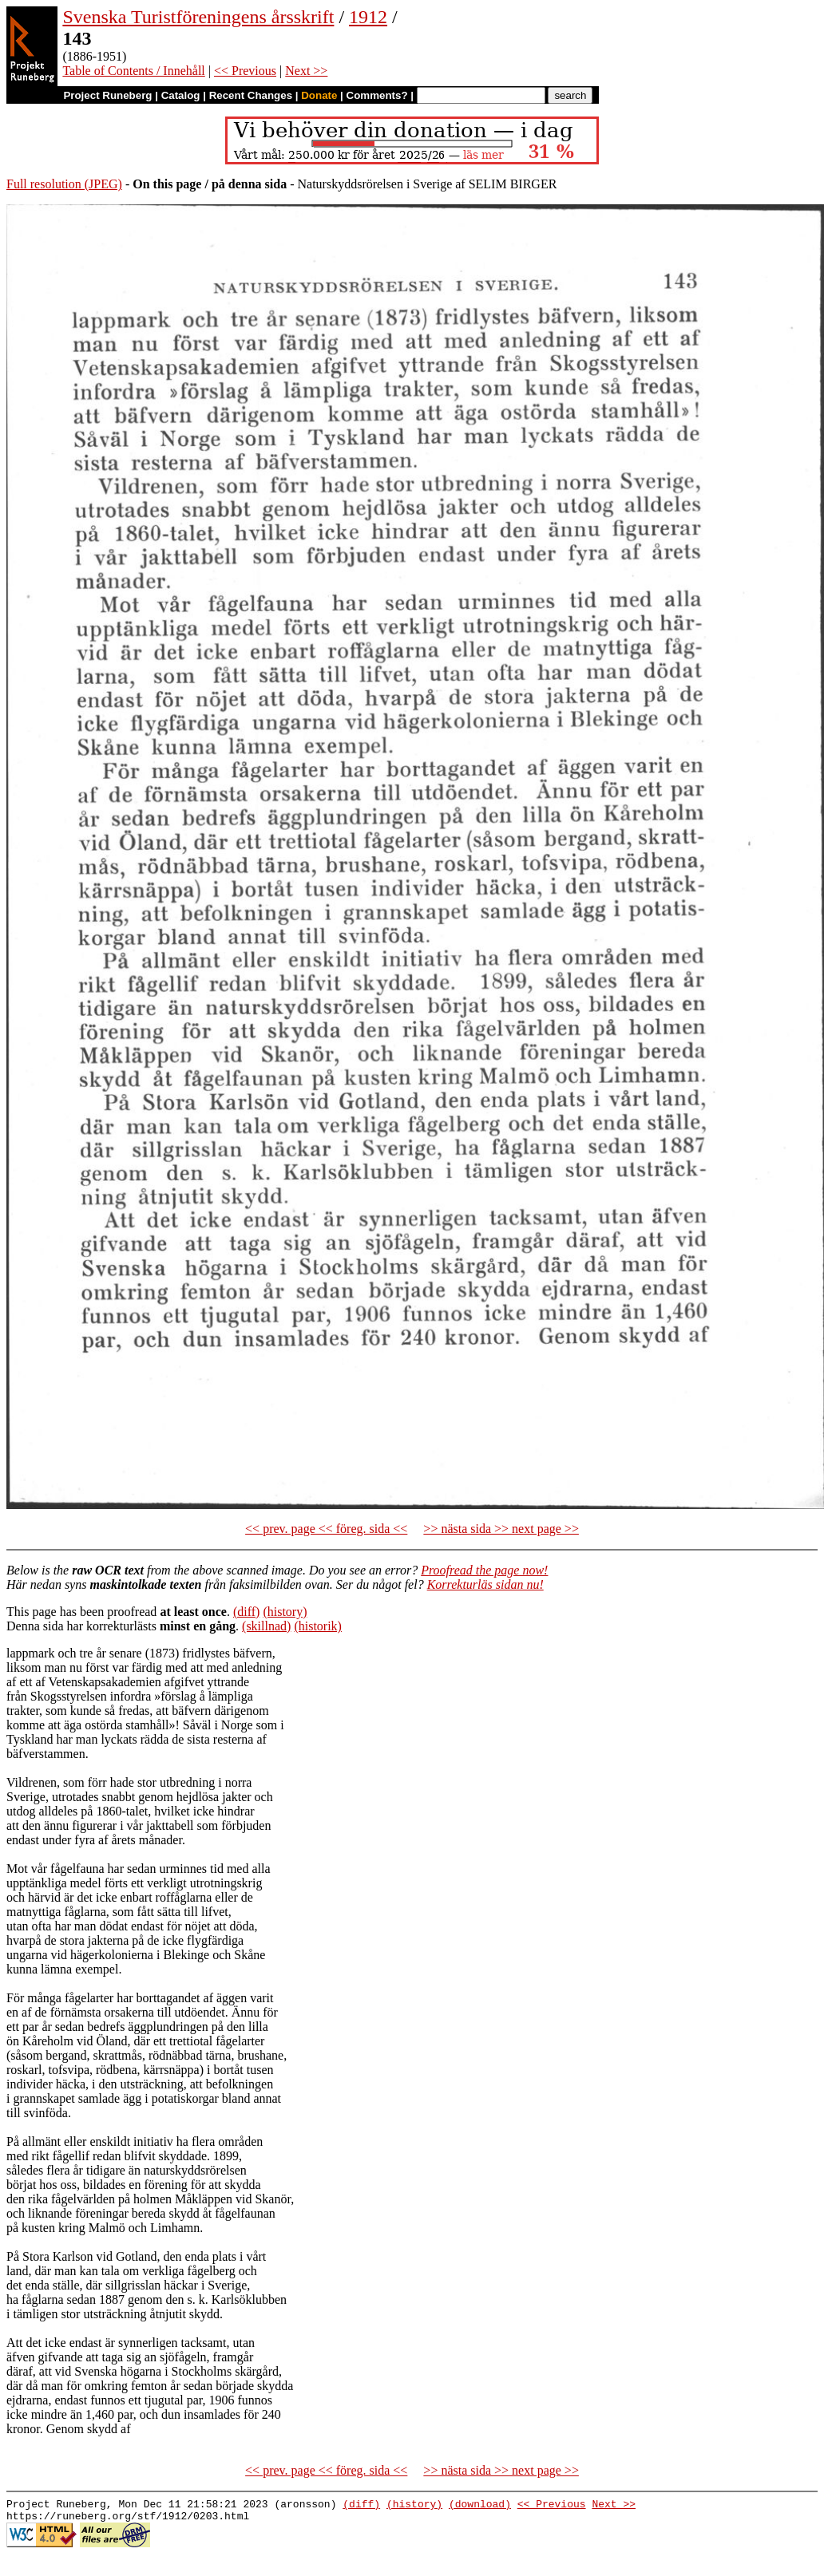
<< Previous (245, 70)
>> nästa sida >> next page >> (501, 1528)
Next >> (306, 70)
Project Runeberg (107, 95)
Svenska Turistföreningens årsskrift (198, 16)
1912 (368, 16)
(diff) (246, 1611)
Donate (319, 95)
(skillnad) (266, 1626)
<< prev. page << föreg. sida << (326, 1528)
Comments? (377, 95)
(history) (285, 1611)
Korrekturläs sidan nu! (485, 1584)
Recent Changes (250, 95)
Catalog (180, 95)
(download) (480, 2506)
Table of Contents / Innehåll (133, 70)
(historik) (318, 1626)
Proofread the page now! (484, 1570)
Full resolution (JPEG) (64, 184)
